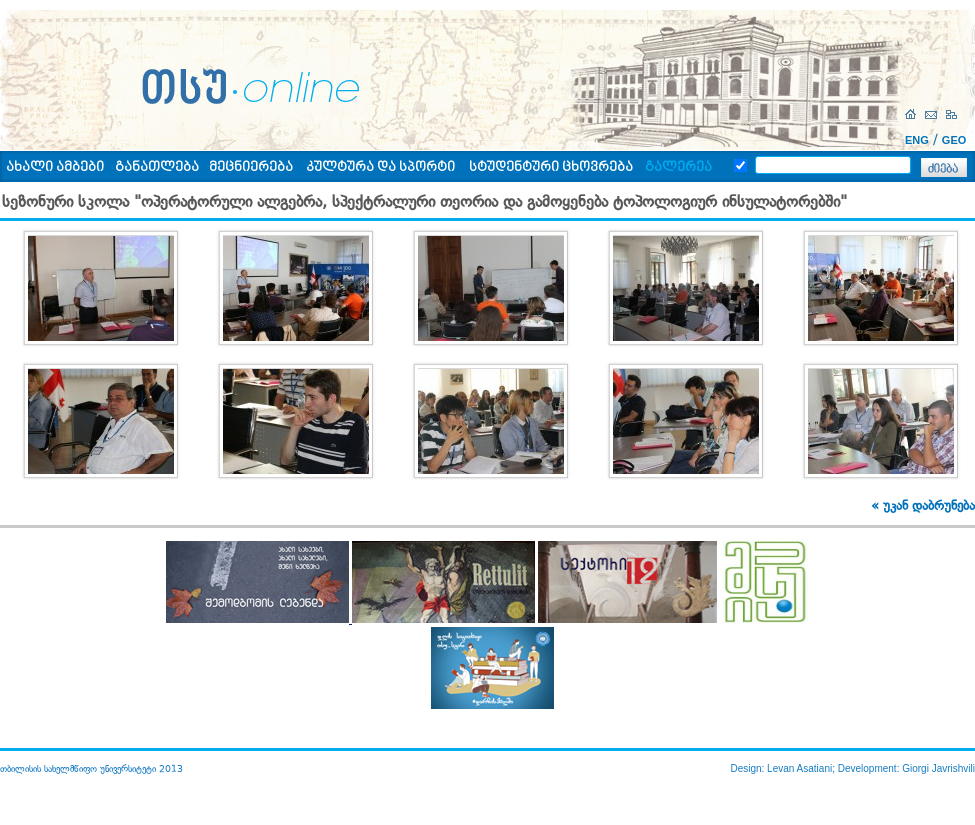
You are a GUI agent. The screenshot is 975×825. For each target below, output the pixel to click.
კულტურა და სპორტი (380, 167)
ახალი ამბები (55, 167)
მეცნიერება (251, 167)
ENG (917, 140)
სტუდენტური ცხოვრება (551, 167)
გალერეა (678, 167)
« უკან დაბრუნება (923, 505)
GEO (954, 140)
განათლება (157, 167)
